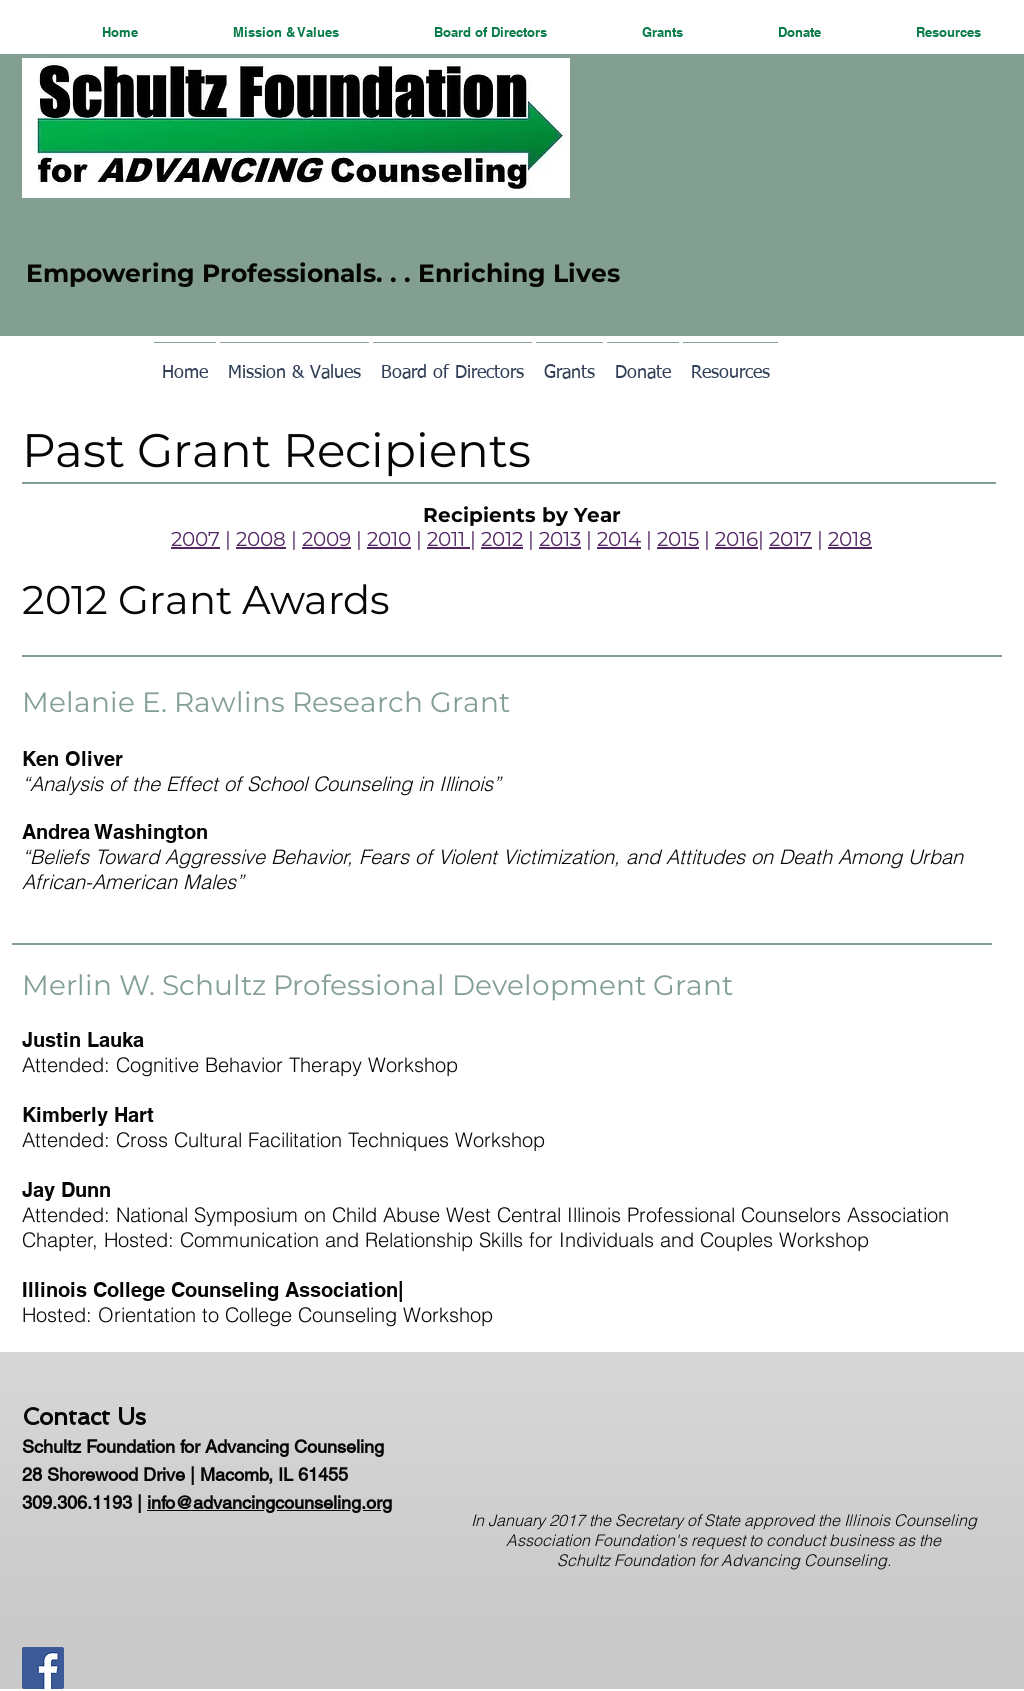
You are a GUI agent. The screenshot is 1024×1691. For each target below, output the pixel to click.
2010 (389, 539)
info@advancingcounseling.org (269, 1502)
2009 (326, 539)
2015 (678, 539)
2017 (790, 539)
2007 (195, 539)
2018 (850, 539)
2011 (448, 539)
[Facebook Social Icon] (43, 1668)
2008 (261, 539)
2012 (502, 539)
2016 (736, 539)
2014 (619, 539)
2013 (560, 539)
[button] (253, 30)
